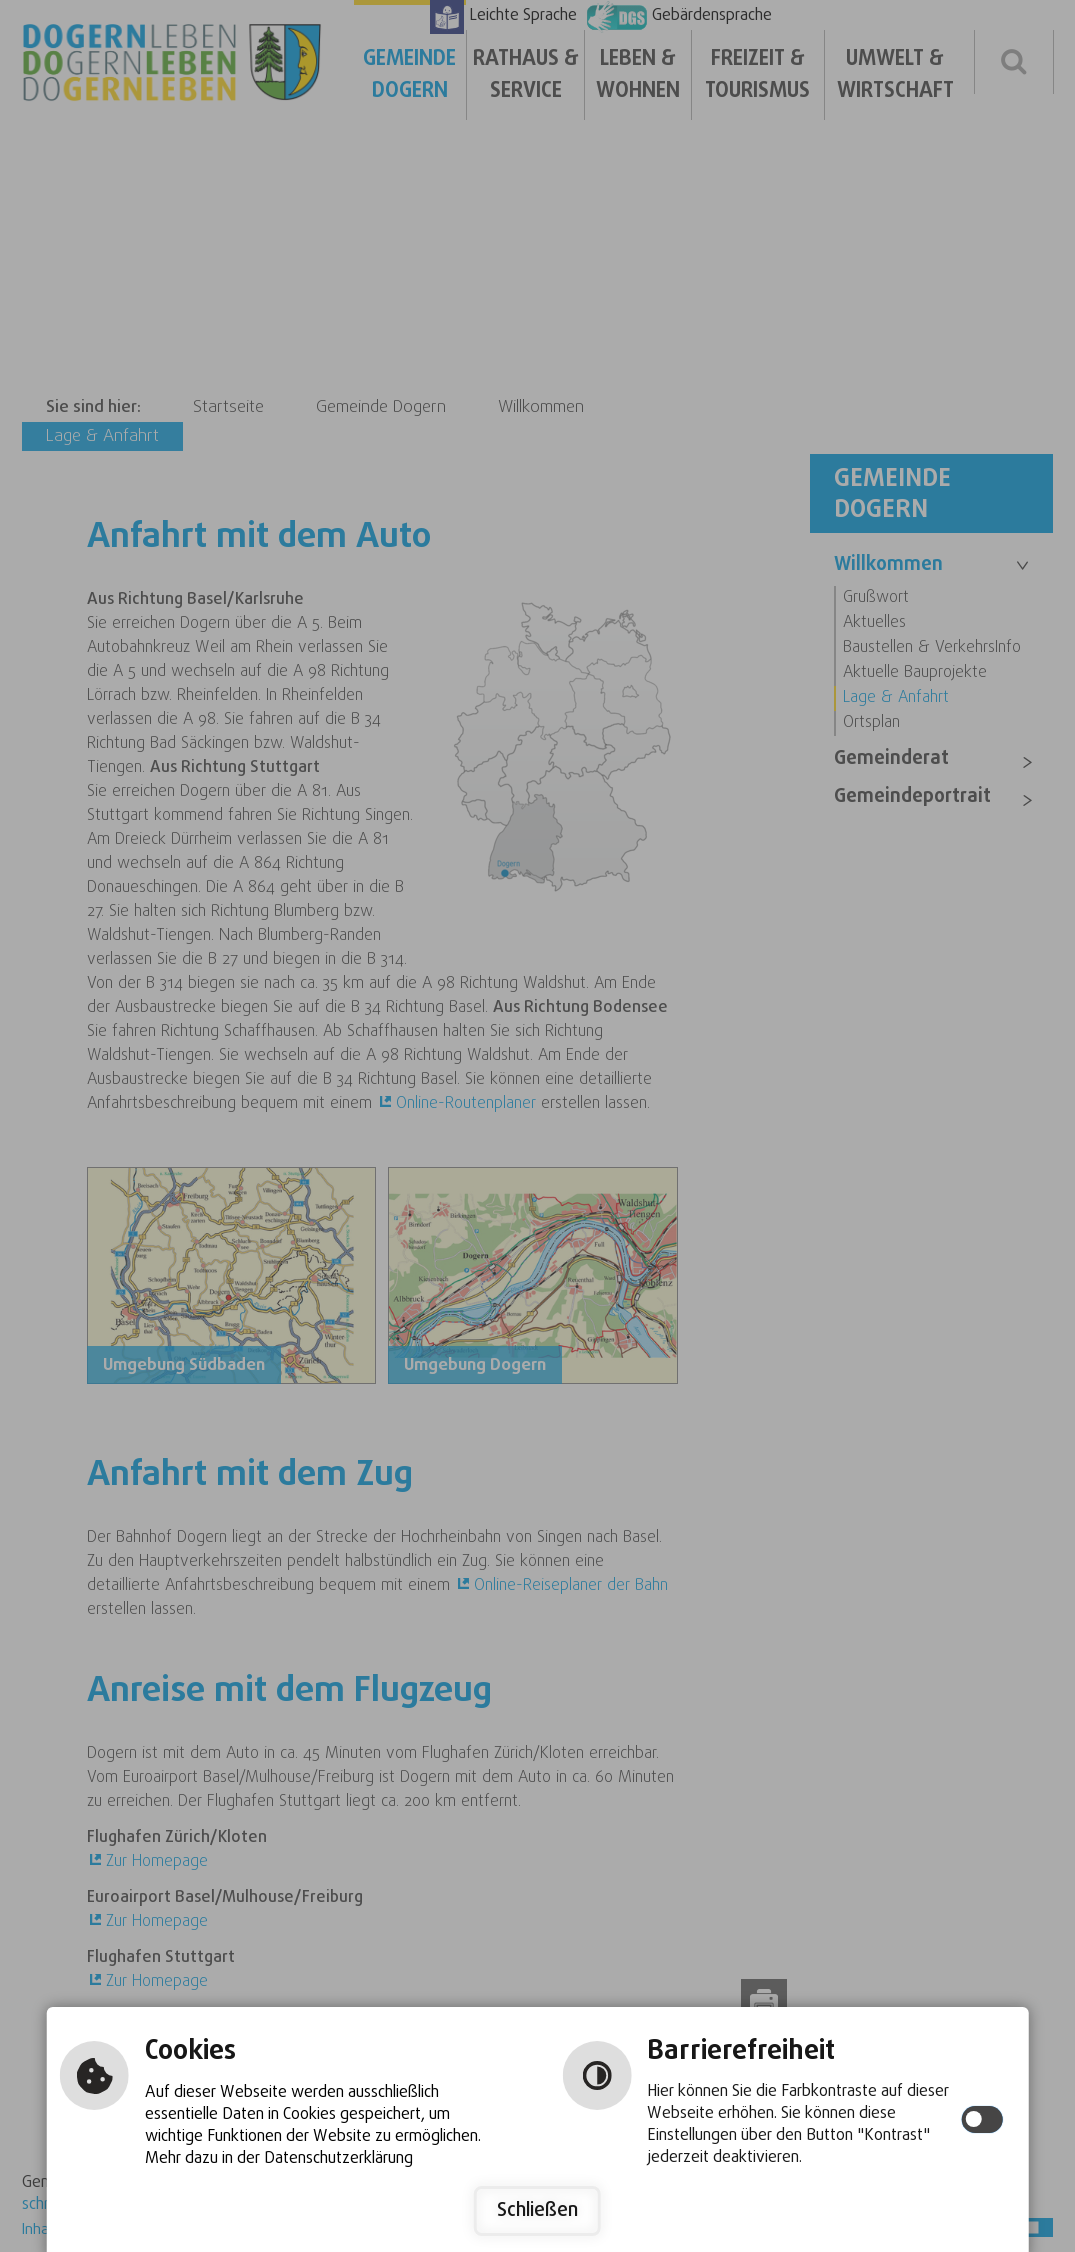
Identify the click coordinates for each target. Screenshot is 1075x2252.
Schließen (537, 2210)
